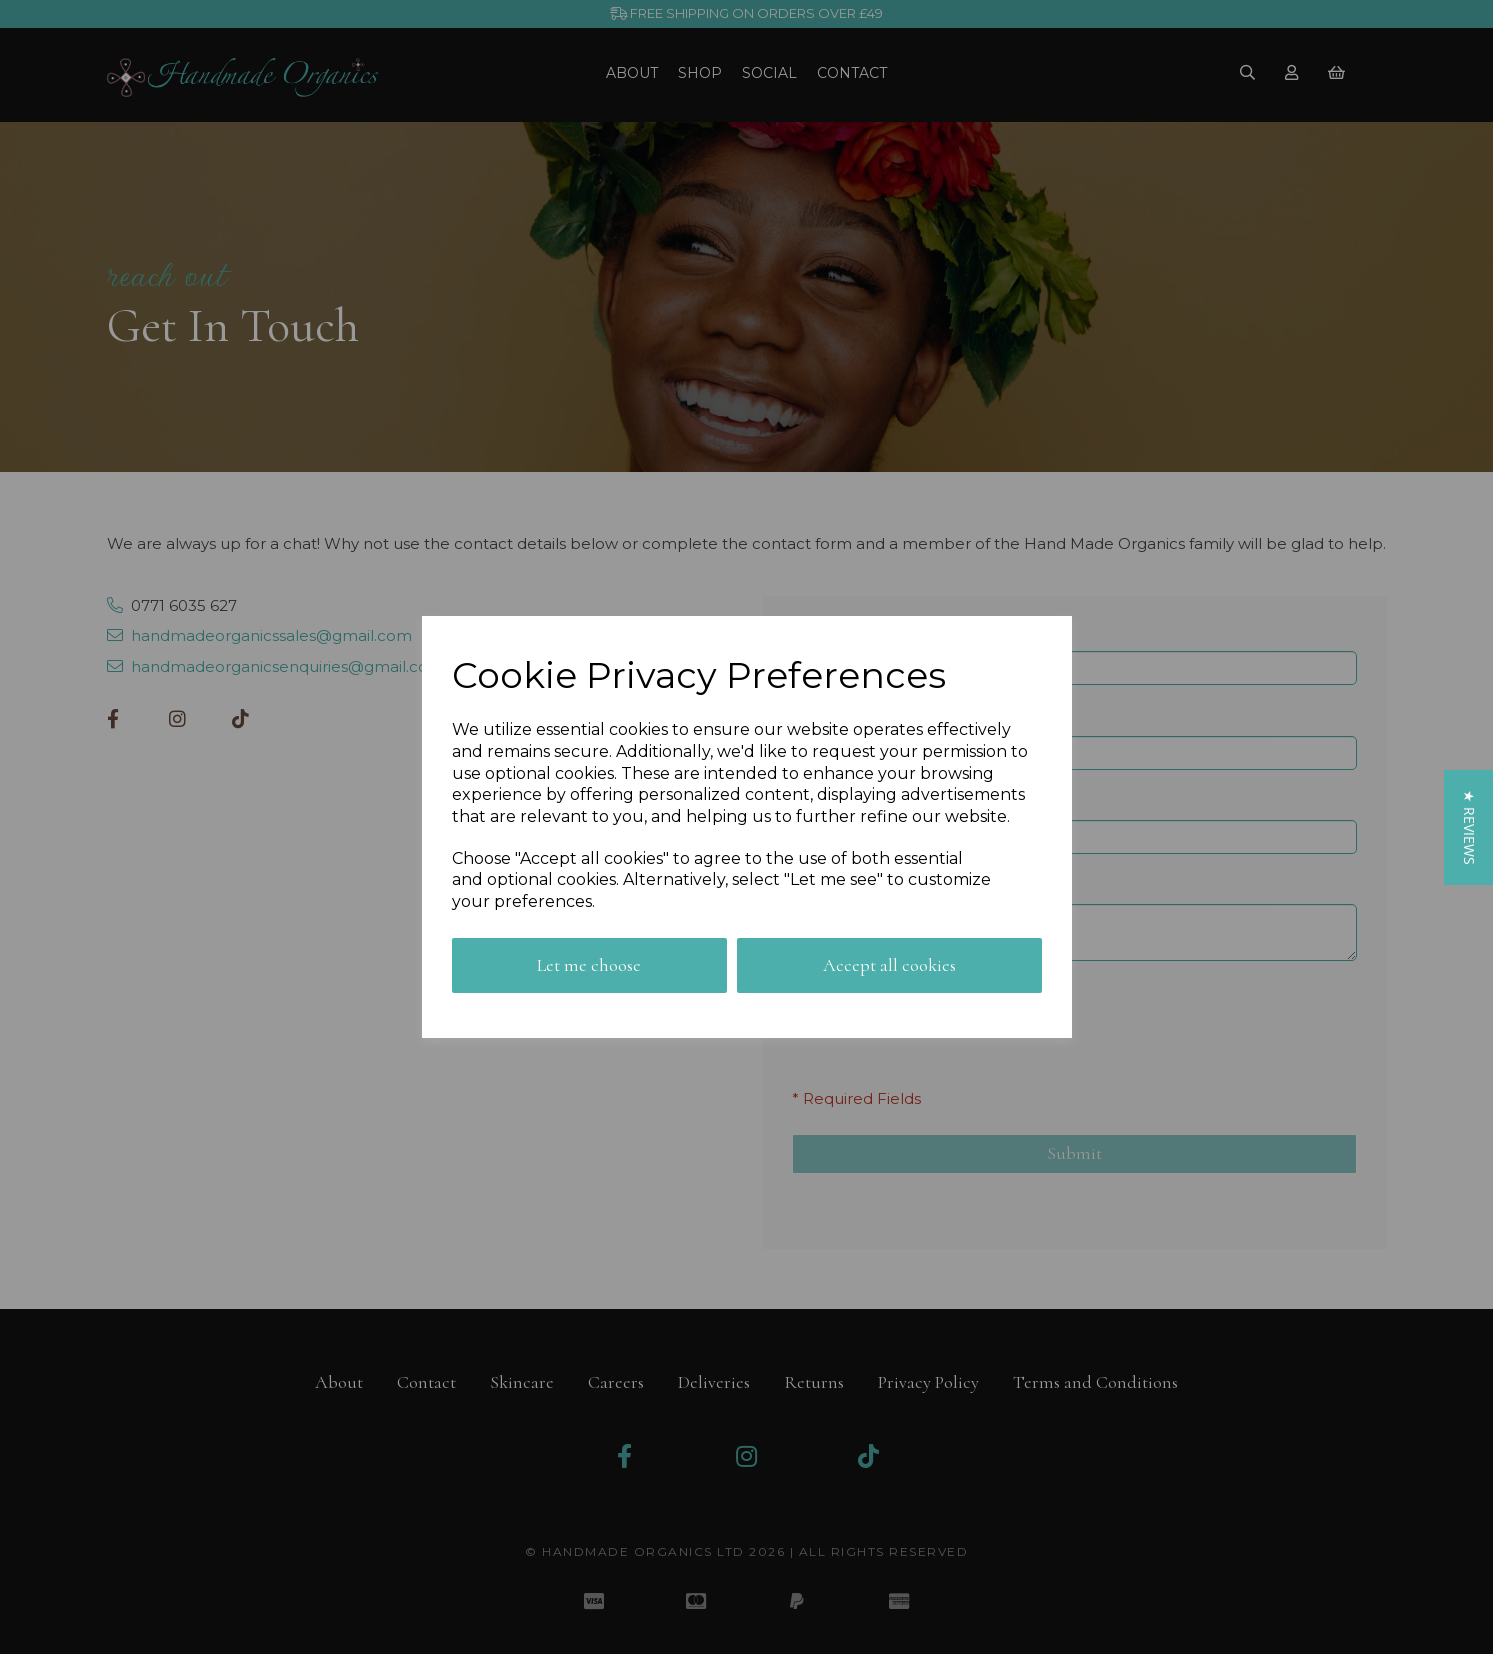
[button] (1468, 826)
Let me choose (589, 965)
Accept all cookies (889, 965)
